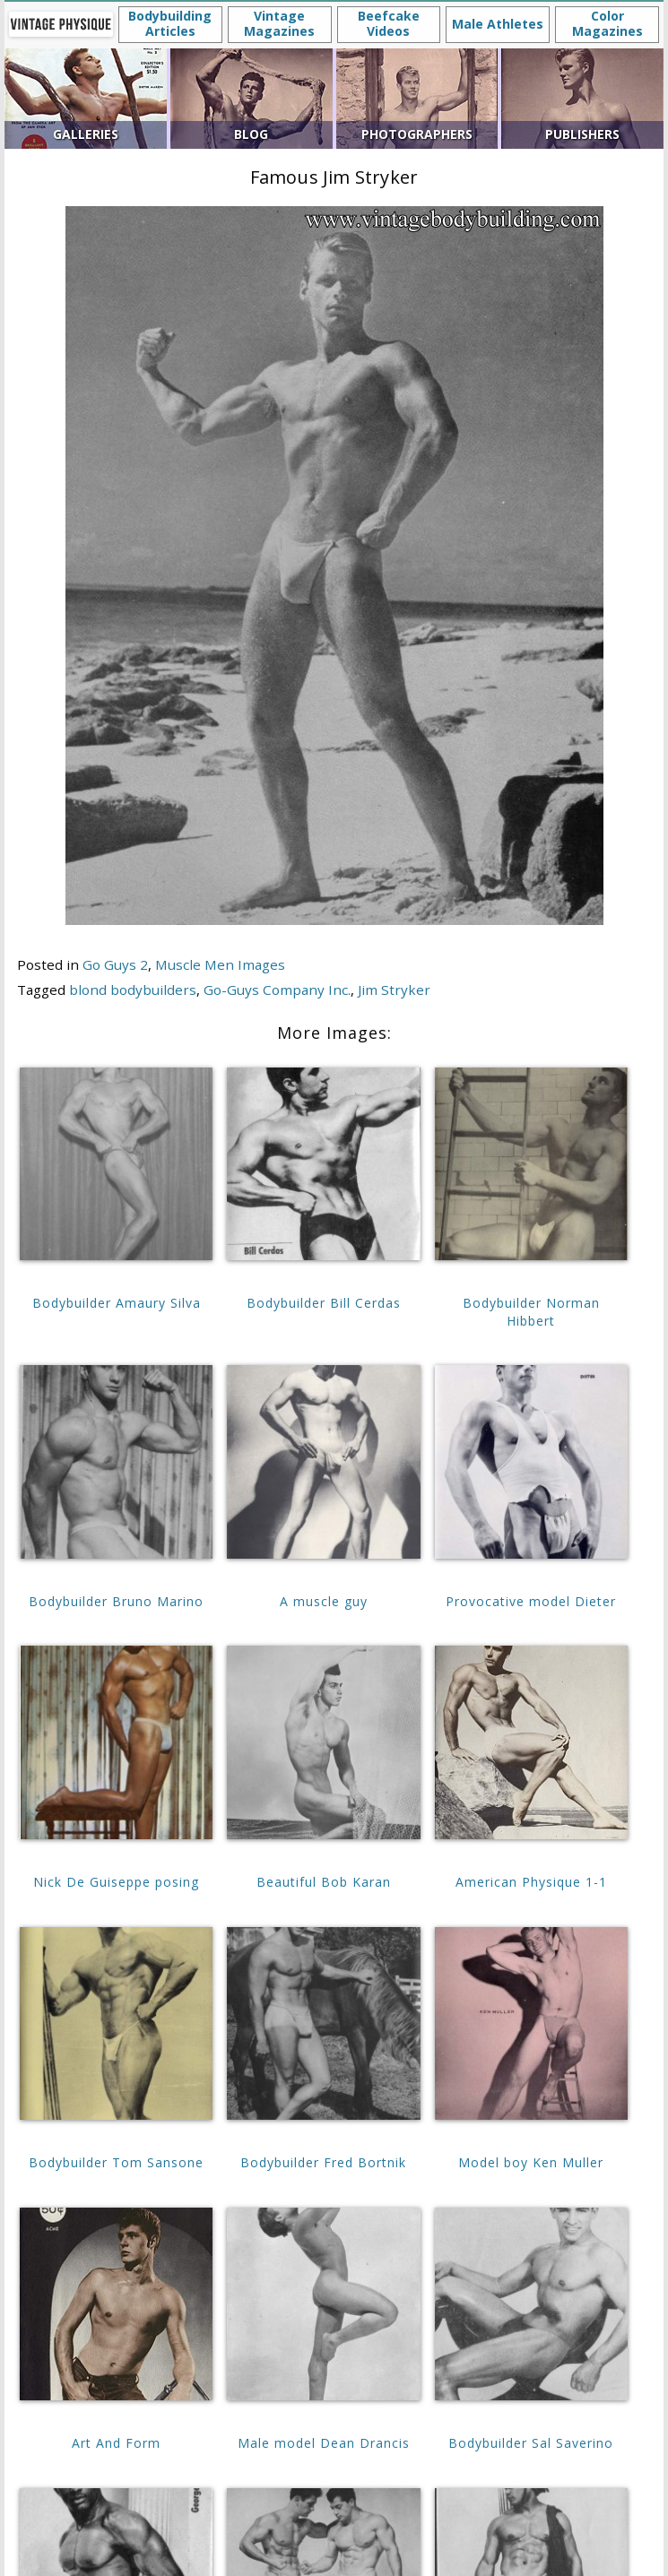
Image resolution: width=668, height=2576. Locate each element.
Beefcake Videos (389, 23)
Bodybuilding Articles (170, 23)
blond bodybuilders (132, 989)
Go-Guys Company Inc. (277, 989)
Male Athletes (497, 23)
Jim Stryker (394, 989)
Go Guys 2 (115, 964)
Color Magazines (607, 23)
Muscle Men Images (220, 964)
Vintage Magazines (279, 23)
